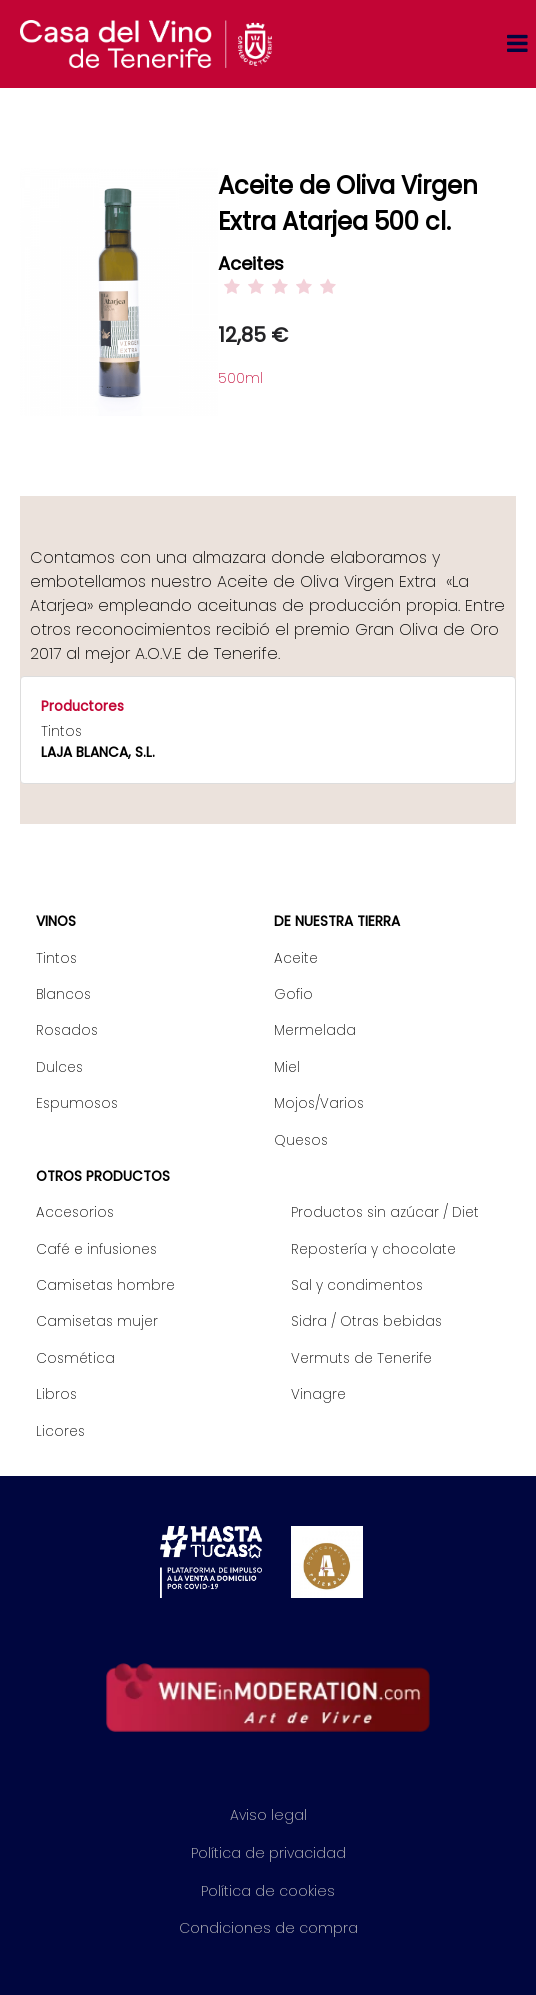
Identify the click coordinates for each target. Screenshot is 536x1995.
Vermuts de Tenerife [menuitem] (361, 1358)
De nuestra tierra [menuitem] (337, 921)
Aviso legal (268, 1815)
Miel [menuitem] (287, 1067)
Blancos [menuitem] (63, 994)
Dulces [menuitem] (59, 1067)
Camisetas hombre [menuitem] (105, 1285)
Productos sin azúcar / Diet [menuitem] (385, 1212)
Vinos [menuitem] (56, 921)
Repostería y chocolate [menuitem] (373, 1249)
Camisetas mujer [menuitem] (97, 1321)
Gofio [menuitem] (293, 994)
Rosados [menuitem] (67, 1030)
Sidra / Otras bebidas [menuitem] (366, 1321)
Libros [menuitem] (56, 1394)
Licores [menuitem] (60, 1431)
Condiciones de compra (268, 1928)
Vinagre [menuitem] (318, 1394)
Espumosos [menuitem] (77, 1103)
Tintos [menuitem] (56, 958)
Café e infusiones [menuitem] (96, 1249)
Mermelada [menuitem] (315, 1030)
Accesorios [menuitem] (75, 1212)
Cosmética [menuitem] (75, 1358)
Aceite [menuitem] (296, 958)
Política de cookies (268, 1891)
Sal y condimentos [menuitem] (357, 1285)
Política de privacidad (268, 1853)
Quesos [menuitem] (301, 1140)
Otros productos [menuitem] (103, 1176)
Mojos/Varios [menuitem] (319, 1103)
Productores (82, 706)
